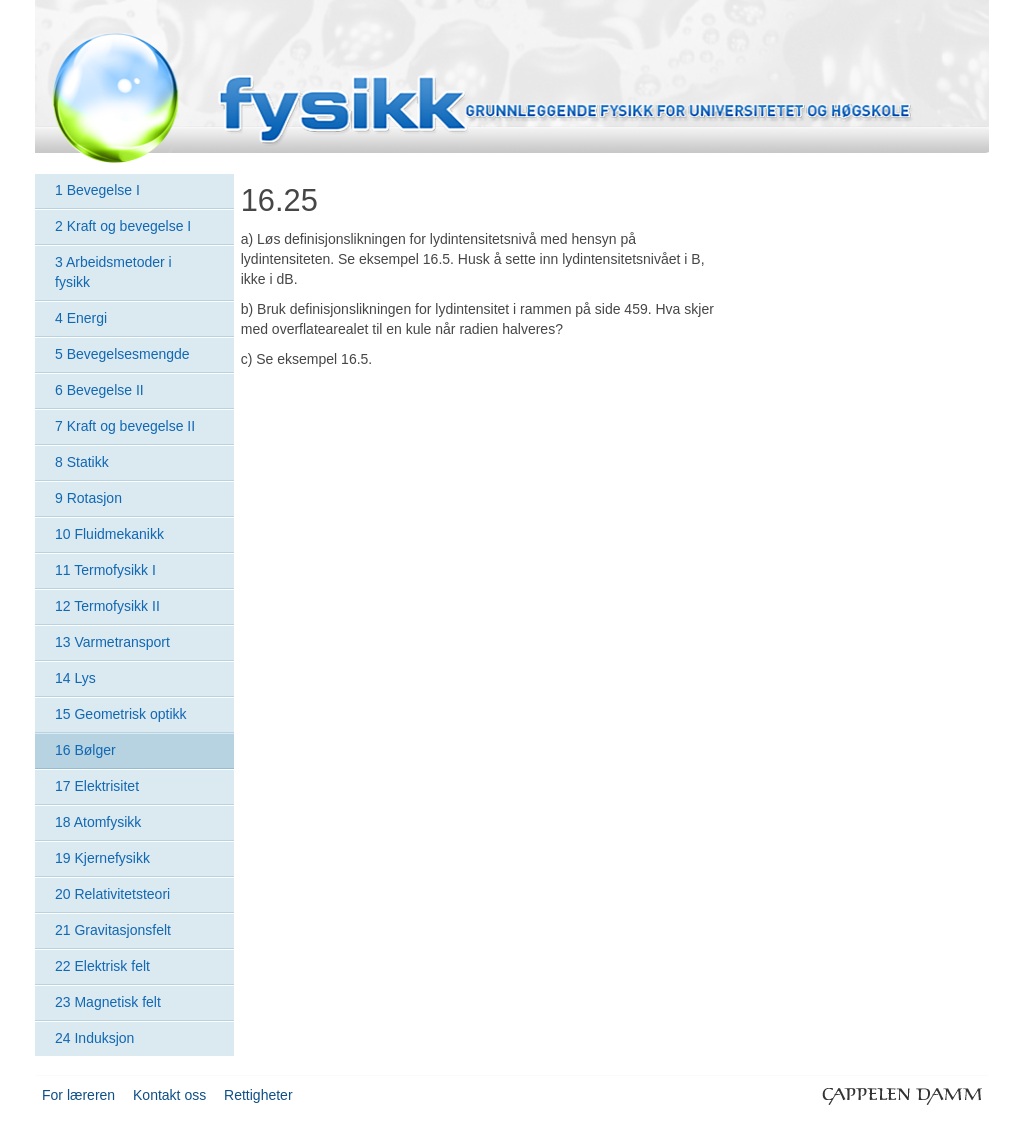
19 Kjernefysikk (102, 858)
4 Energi (81, 318)
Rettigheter (258, 1095)
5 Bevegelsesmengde (122, 354)
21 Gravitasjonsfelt (113, 930)
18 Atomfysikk (98, 822)
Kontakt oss (169, 1095)
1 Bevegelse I (97, 190)
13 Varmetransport (112, 642)
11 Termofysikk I (105, 570)
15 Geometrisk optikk (121, 714)
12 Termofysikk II (107, 606)
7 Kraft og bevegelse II (125, 426)
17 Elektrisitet (97, 786)
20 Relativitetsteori (112, 894)
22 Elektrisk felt (102, 966)
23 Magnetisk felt (108, 1002)
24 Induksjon (94, 1038)
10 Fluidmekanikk (109, 534)
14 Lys (75, 678)
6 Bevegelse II (99, 390)
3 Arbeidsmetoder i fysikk (113, 272)
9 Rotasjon (88, 498)
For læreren (78, 1095)
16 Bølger (85, 750)
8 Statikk (82, 462)
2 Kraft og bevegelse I (123, 226)
